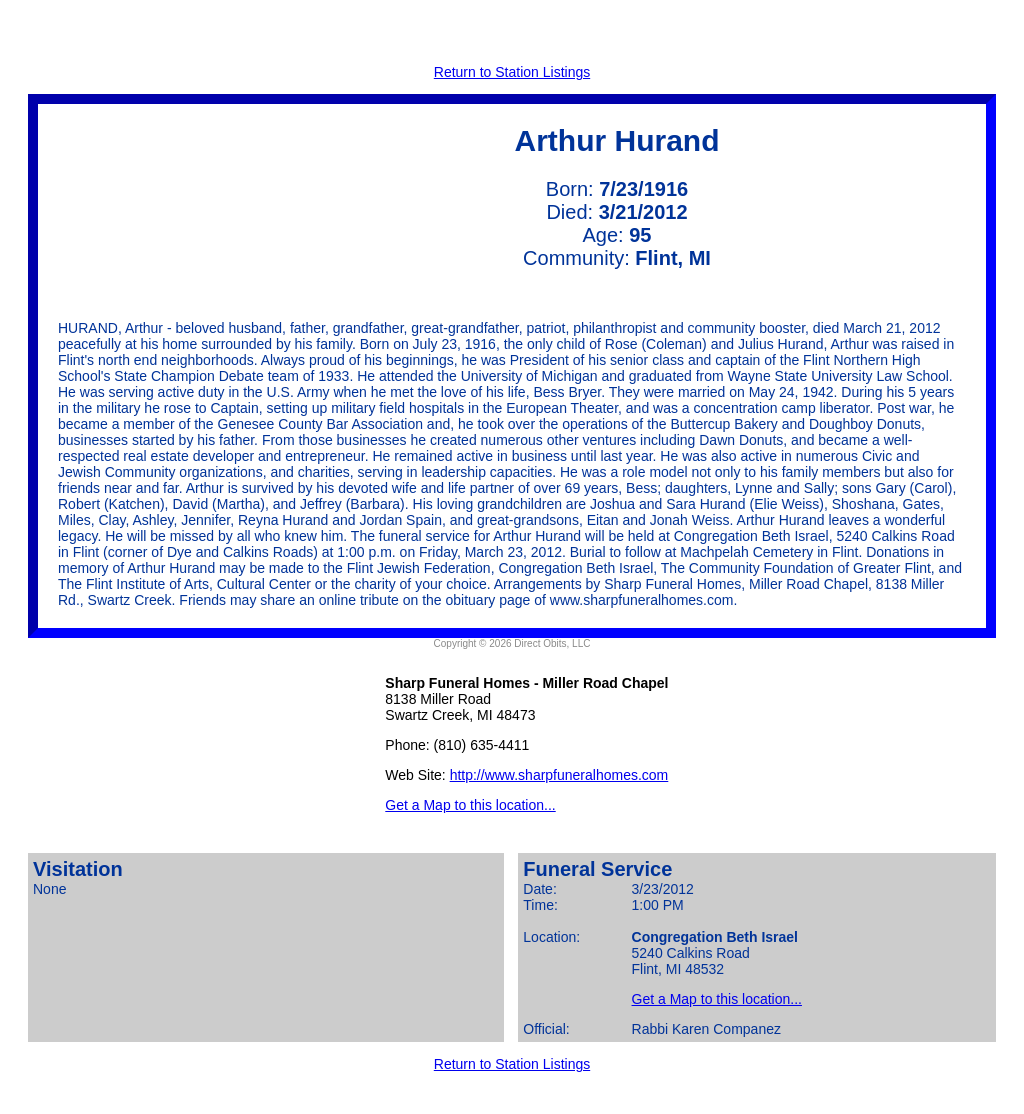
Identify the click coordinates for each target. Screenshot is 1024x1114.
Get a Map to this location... (470, 805)
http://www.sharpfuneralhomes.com (559, 775)
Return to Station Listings (512, 72)
